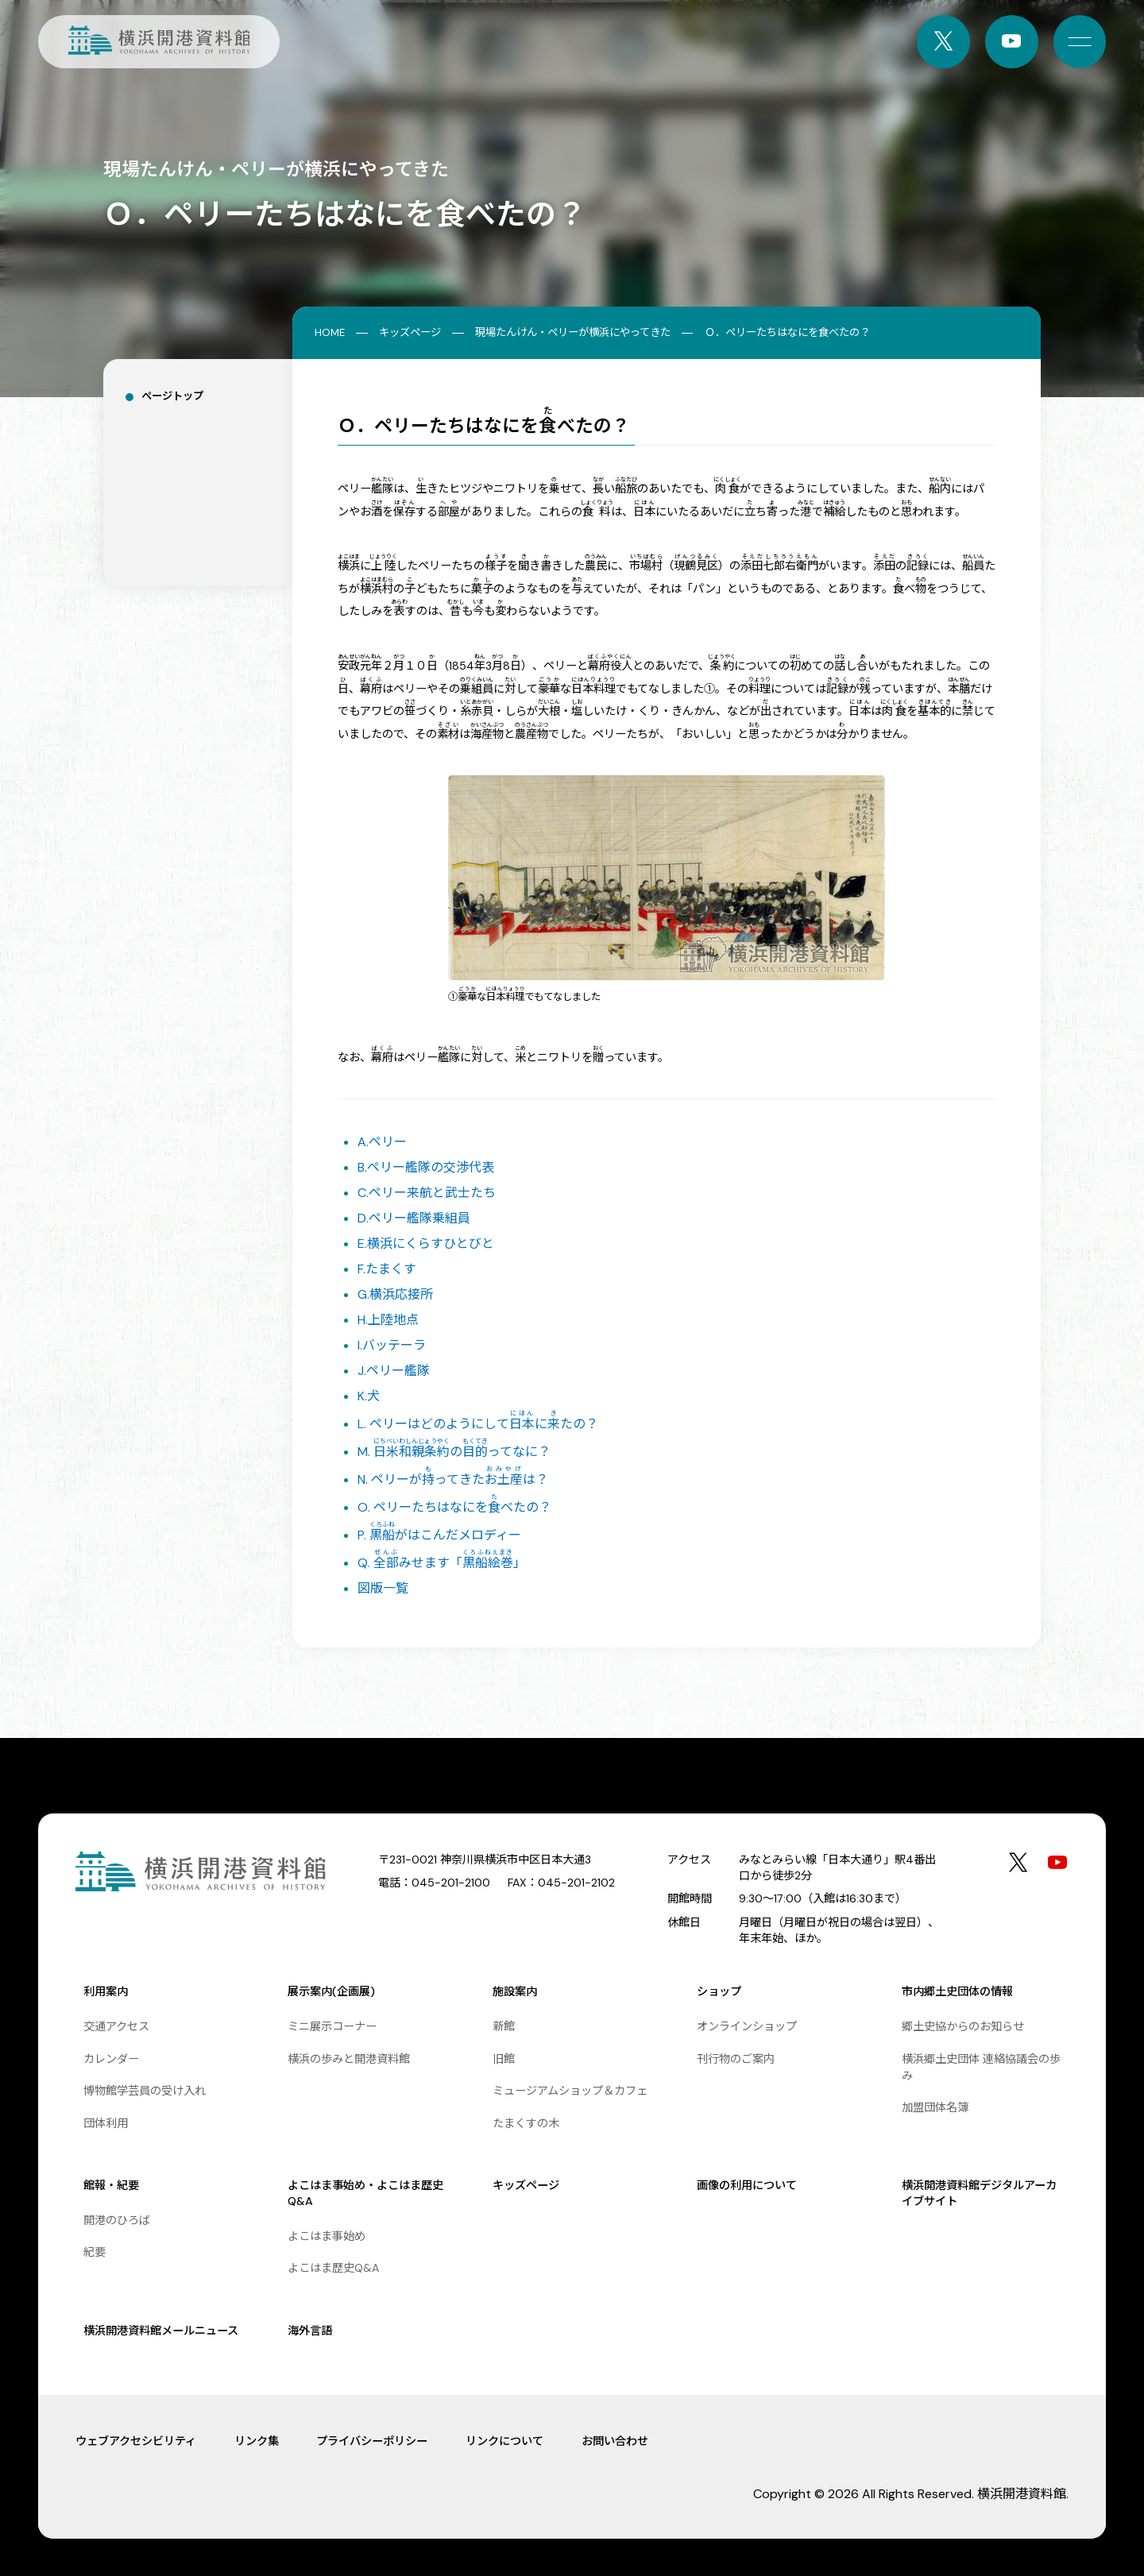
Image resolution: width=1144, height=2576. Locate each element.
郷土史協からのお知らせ (963, 2026)
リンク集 (256, 2441)
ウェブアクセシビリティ (135, 2441)
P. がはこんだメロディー (439, 1535)
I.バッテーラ (392, 1345)
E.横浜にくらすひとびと (426, 1243)
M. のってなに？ (454, 1451)
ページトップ (172, 396)
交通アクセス (116, 2026)
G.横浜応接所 (395, 1294)
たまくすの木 (526, 2123)
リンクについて (504, 2441)
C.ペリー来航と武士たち (427, 1192)
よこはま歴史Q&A (333, 2268)
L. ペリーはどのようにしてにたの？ (478, 1423)
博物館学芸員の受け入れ (144, 2091)
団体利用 (105, 2123)
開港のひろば (116, 2220)
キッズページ (410, 332)
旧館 (504, 2059)
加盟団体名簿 (935, 2107)
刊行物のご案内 (736, 2059)
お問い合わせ (615, 2441)
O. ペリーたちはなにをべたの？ (454, 1507)
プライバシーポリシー (371, 2441)
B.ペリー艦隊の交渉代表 (426, 1167)
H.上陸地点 (388, 1319)
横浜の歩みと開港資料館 (349, 2059)
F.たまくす (387, 1269)
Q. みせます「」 (442, 1562)
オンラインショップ (747, 2026)
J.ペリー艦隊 (394, 1370)
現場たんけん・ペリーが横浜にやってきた (573, 332)
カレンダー (111, 2059)
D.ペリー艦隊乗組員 (414, 1218)
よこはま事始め (326, 2236)
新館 (504, 2026)
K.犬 (369, 1396)
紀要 (94, 2252)
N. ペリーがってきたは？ (453, 1479)
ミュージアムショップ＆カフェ (570, 2091)
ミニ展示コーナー (332, 2026)
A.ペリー (382, 1142)
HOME (330, 332)
